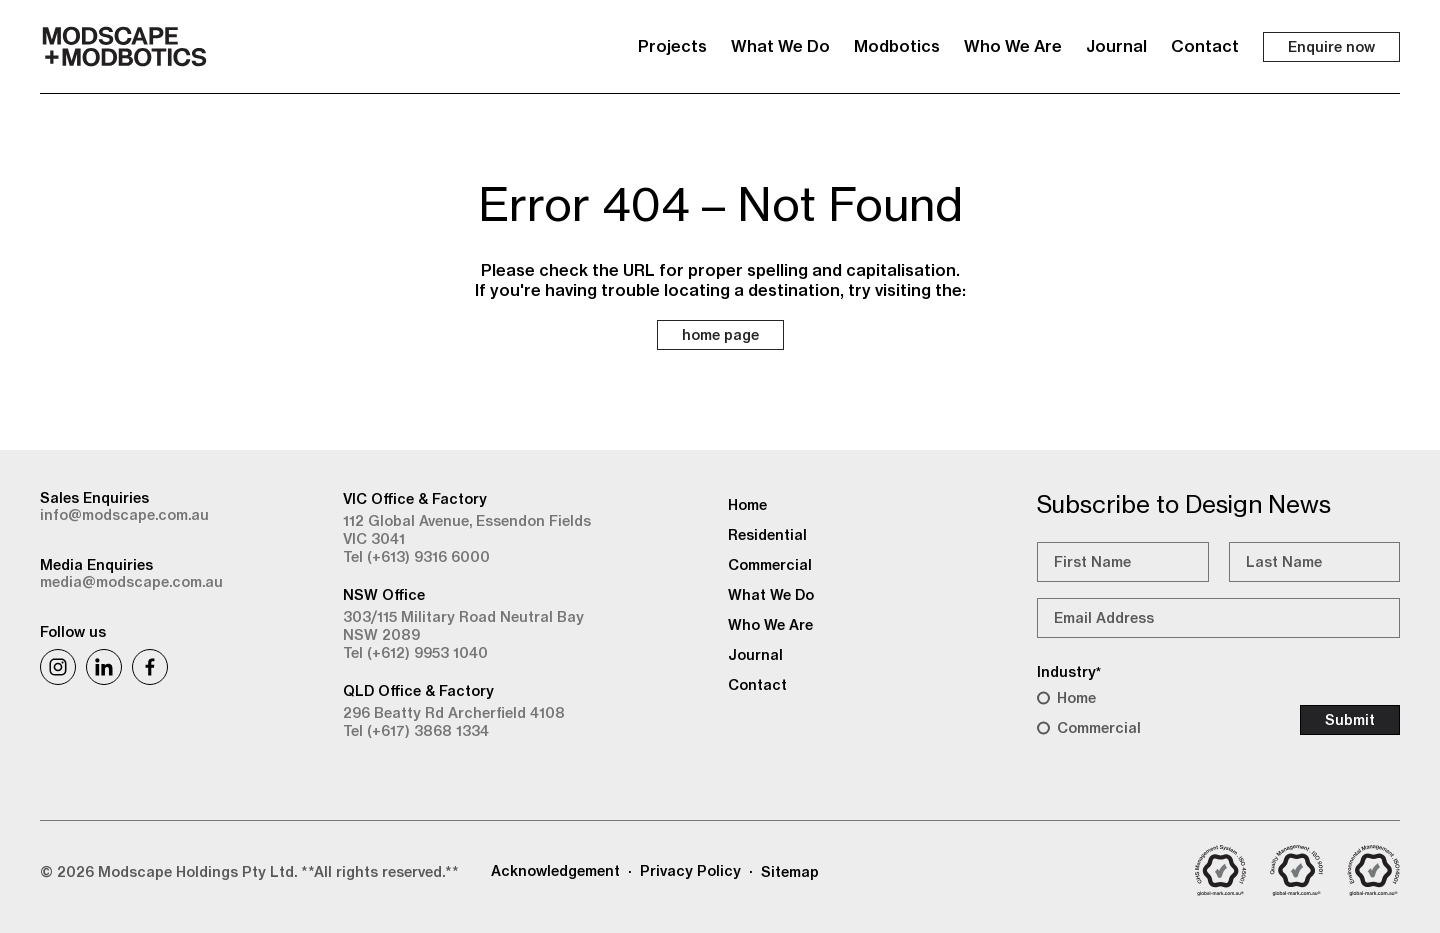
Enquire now (1331, 47)
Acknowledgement (555, 871)
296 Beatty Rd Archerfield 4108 (454, 713)
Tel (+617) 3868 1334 (416, 731)
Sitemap (790, 872)
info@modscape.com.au (124, 515)
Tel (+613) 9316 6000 (416, 557)
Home (1076, 698)
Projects (672, 46)
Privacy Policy (690, 871)
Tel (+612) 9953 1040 (415, 653)
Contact (1205, 46)
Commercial (1099, 728)
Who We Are (1013, 46)
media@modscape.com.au (131, 582)
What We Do (780, 46)
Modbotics (897, 46)
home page (720, 335)
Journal (1116, 46)
